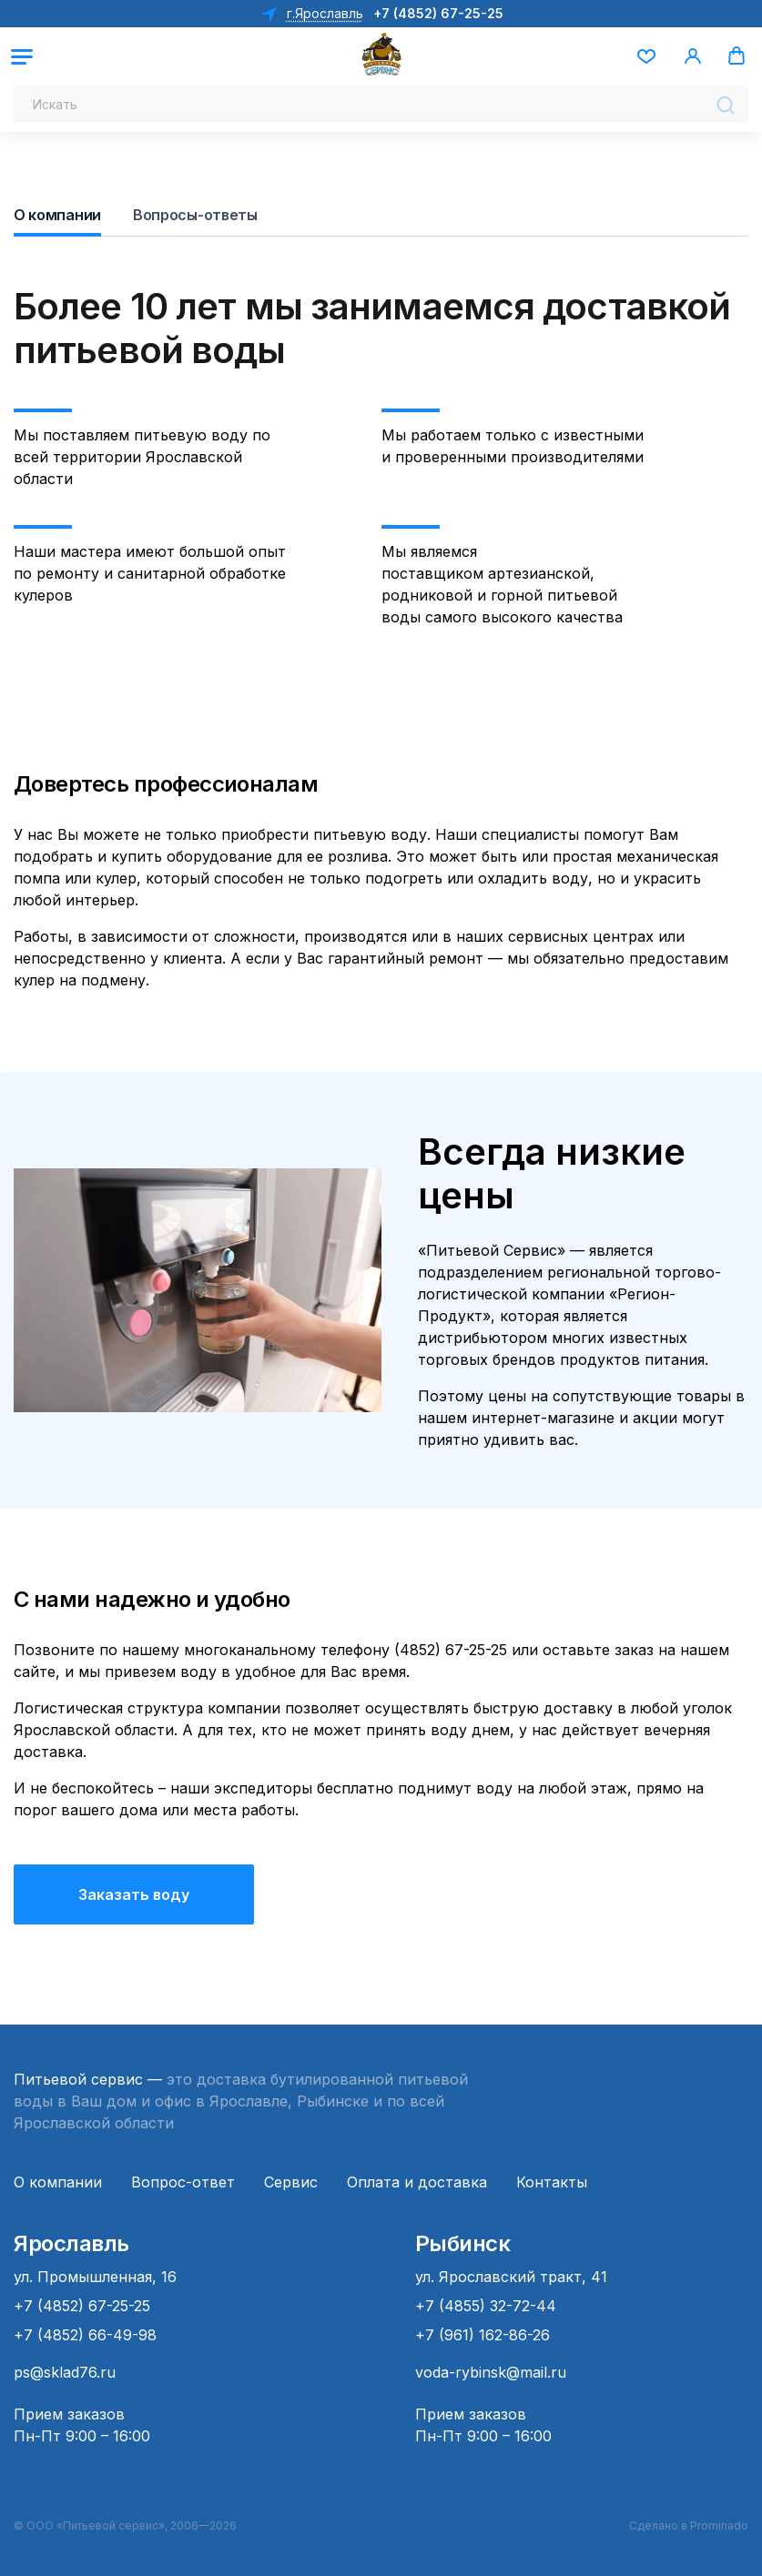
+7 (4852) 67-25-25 (438, 13)
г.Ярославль (323, 13)
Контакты (551, 2182)
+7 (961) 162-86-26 (482, 2335)
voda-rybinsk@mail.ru (490, 2372)
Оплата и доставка (417, 2182)
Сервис (291, 2182)
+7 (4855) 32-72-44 (485, 2306)
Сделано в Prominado (688, 2525)
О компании (57, 215)
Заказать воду (133, 1894)
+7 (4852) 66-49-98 (85, 2335)
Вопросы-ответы (195, 215)
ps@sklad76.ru (65, 2372)
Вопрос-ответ (183, 2182)
